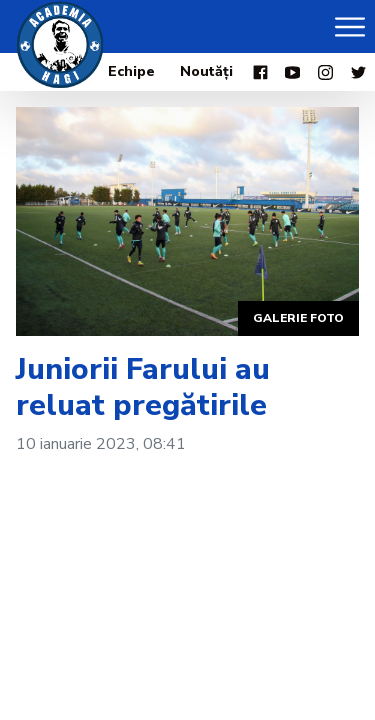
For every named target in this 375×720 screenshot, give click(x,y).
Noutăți (206, 71)
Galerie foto (298, 318)
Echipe (131, 71)
